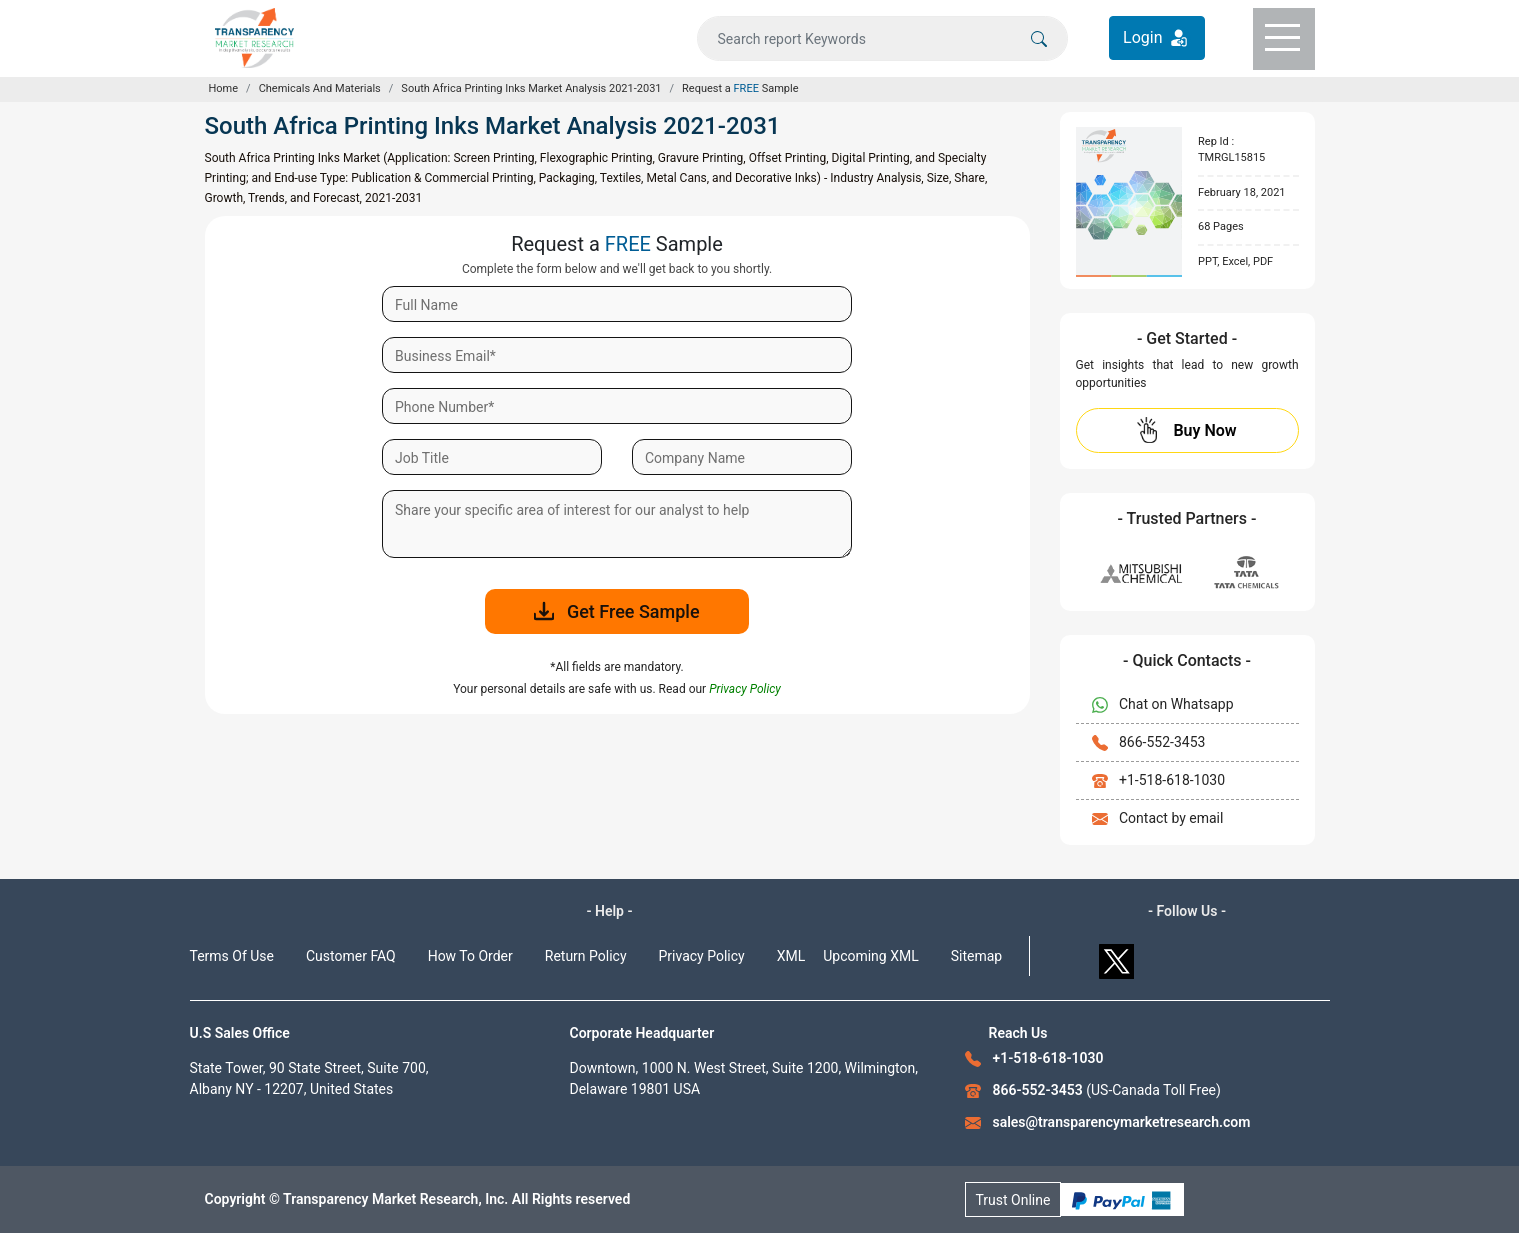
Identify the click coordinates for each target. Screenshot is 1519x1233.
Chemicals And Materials (320, 88)
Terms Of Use (232, 956)
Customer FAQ (351, 956)
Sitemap (976, 956)
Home (224, 88)
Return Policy (586, 956)
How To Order (470, 956)
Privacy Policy (702, 956)
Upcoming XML (871, 956)
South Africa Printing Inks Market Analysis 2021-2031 (531, 88)
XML (791, 956)
